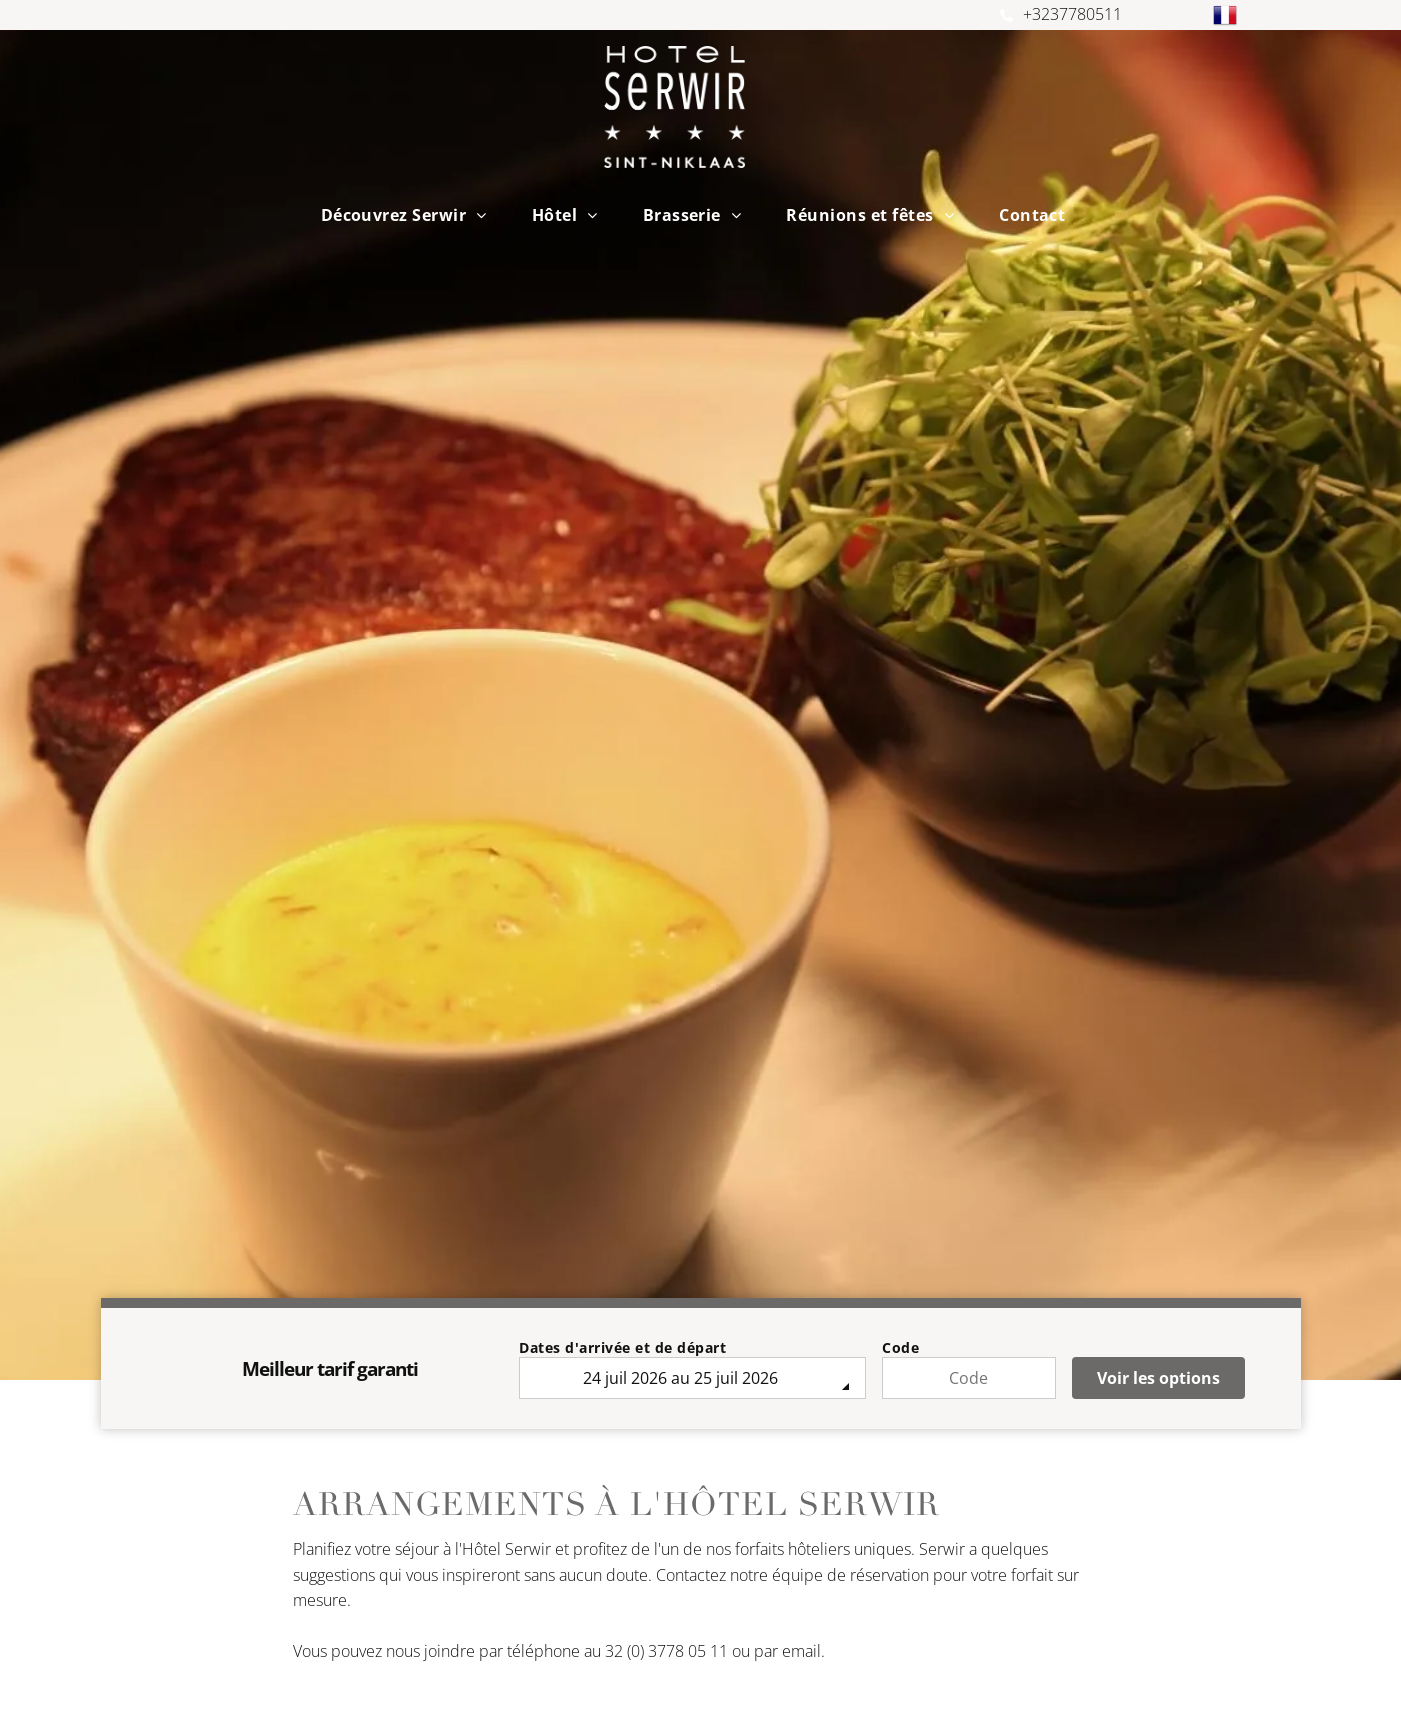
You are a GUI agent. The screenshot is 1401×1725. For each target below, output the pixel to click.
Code (900, 1347)
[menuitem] (411, 215)
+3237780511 (1072, 14)
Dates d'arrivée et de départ (622, 1347)
